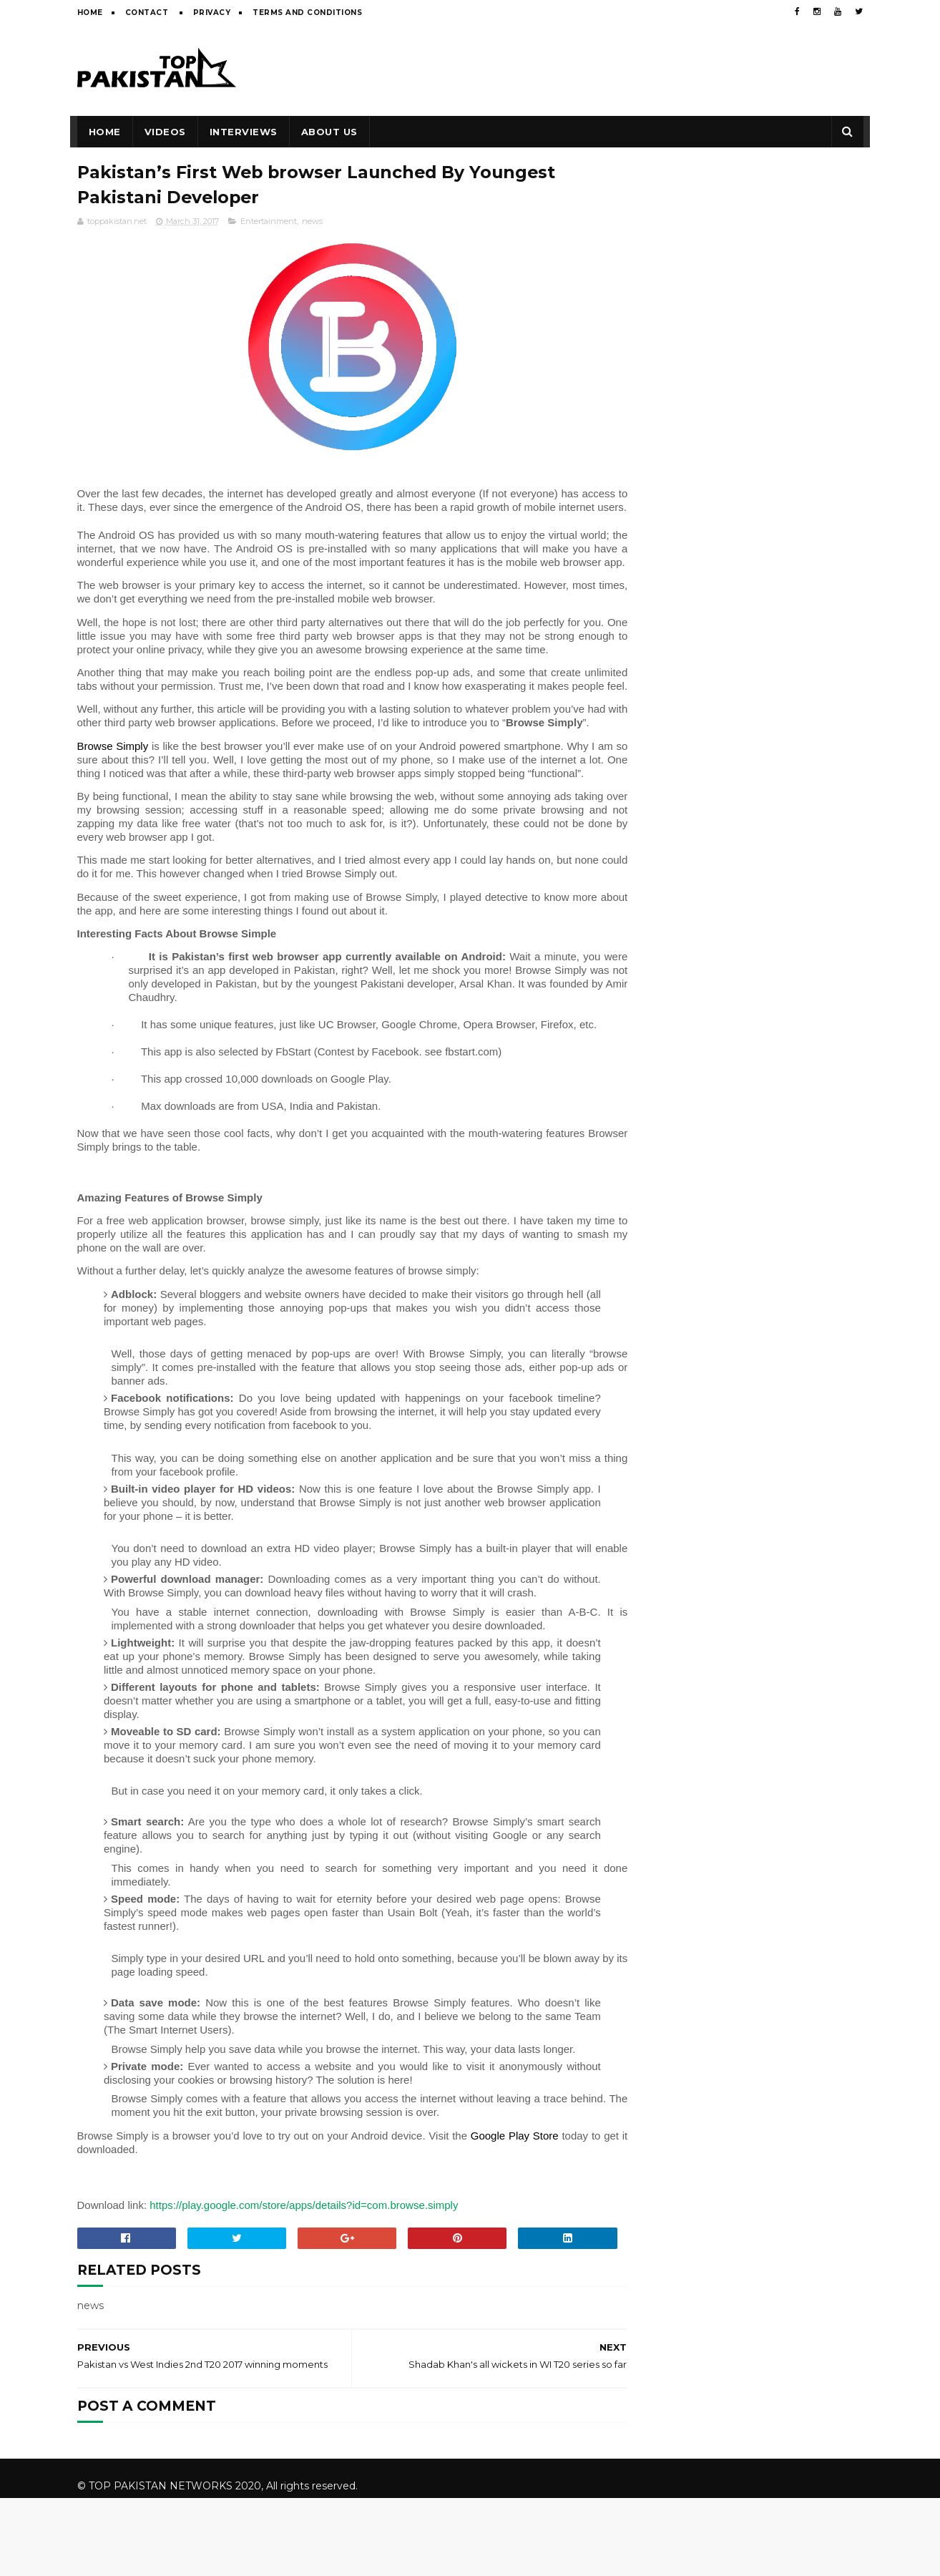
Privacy (212, 12)
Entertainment (268, 222)
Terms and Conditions (307, 12)
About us (329, 131)
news (312, 222)
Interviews (244, 131)
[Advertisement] (603, 69)
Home (90, 12)
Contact (148, 12)
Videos (165, 131)
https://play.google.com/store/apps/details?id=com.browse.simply (305, 2301)
